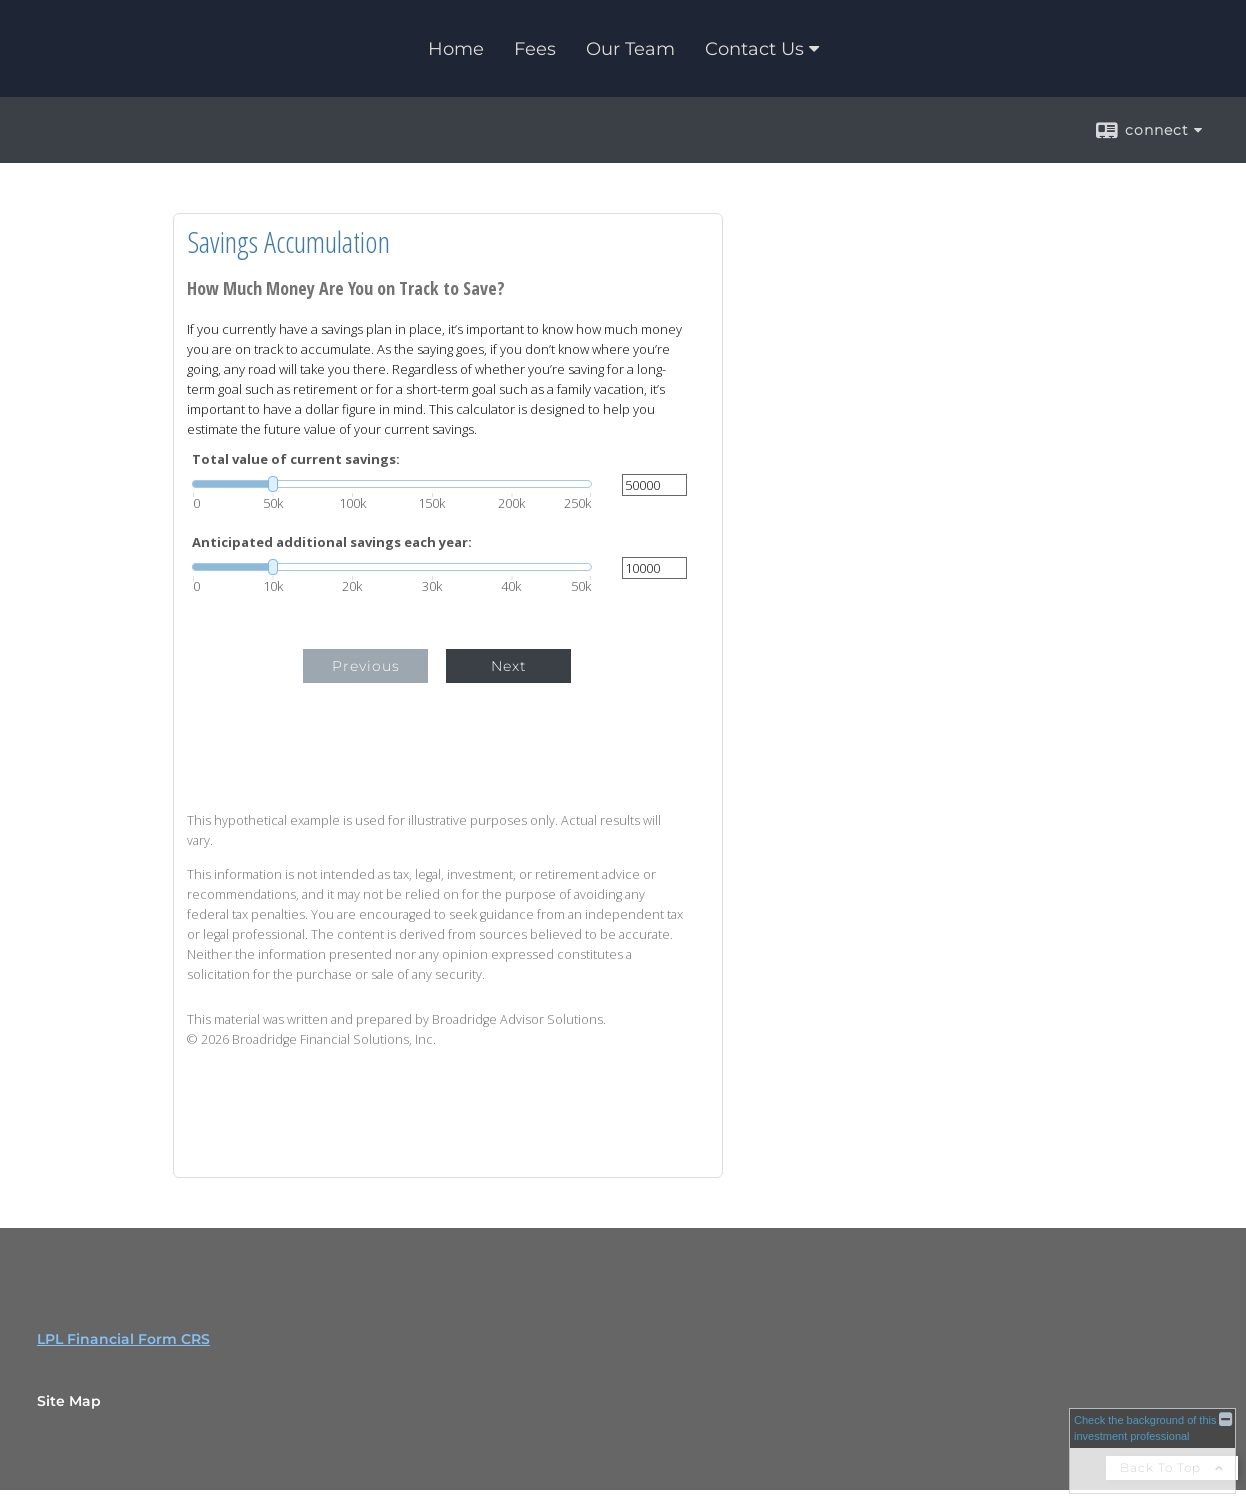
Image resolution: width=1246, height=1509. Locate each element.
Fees (535, 49)
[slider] (392, 484)
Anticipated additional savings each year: (332, 542)
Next (509, 666)
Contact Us (754, 49)
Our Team (630, 49)
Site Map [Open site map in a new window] (69, 1401)
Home (456, 49)
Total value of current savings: (296, 459)
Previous (366, 666)
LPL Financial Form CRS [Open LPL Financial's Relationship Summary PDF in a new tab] (123, 1339)
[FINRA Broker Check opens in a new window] (1152, 1450)
